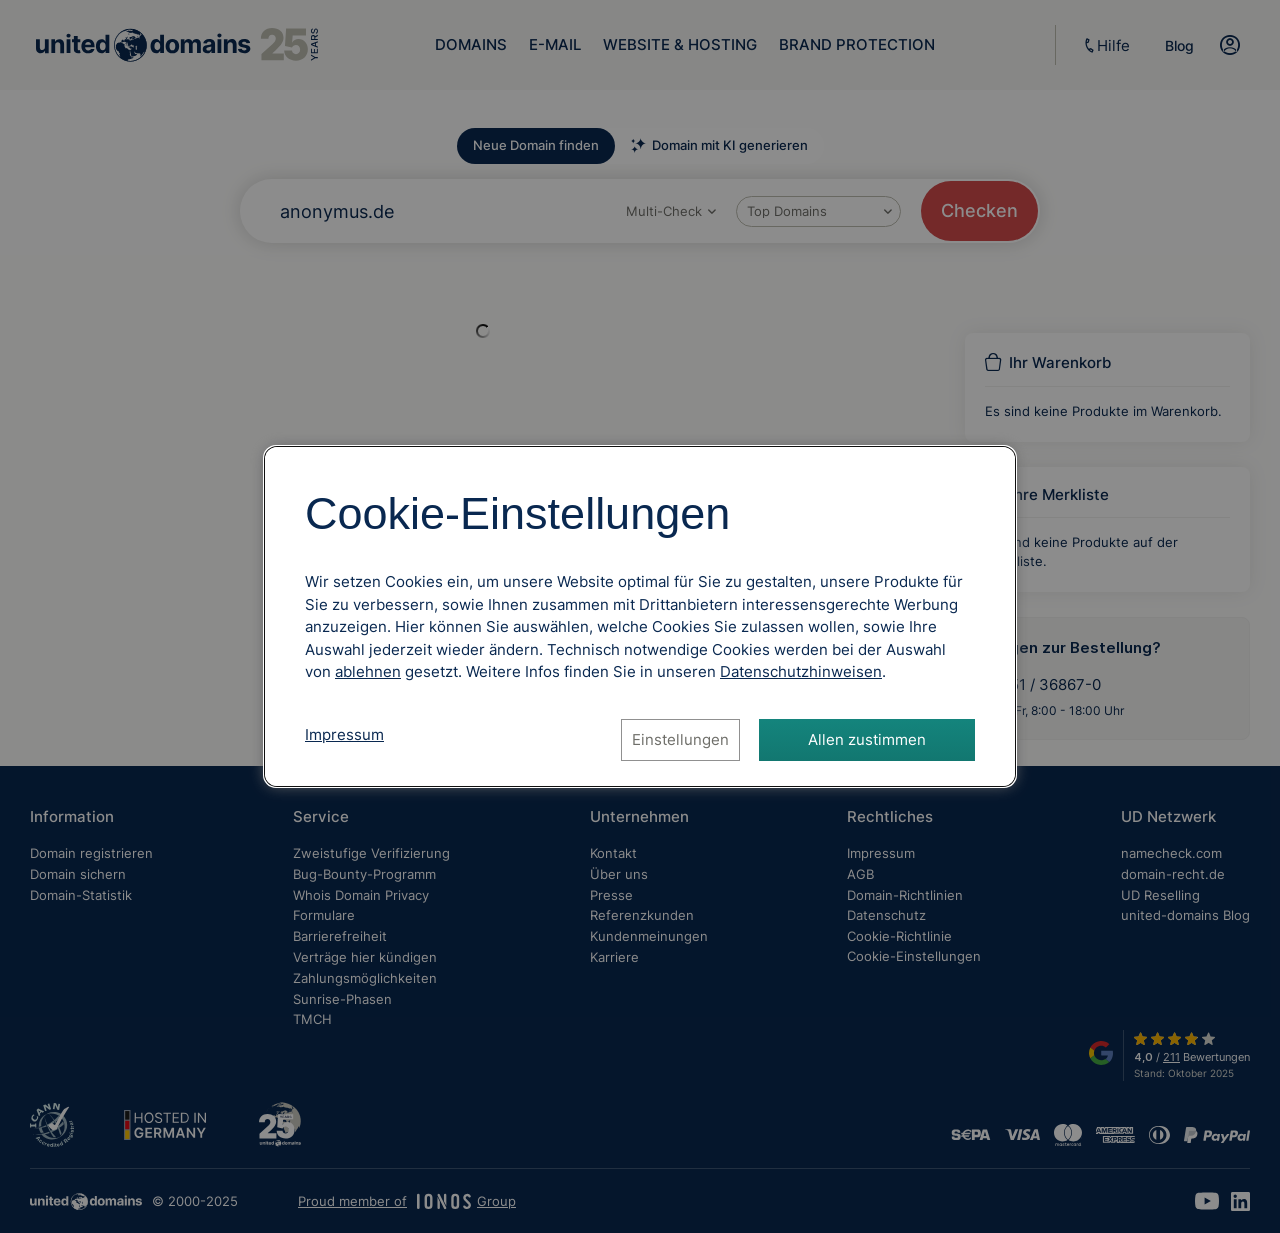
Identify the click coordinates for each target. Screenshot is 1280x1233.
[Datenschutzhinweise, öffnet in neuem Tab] (801, 671)
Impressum (344, 734)
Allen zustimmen (867, 739)
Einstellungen (680, 739)
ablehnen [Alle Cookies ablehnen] (368, 671)
